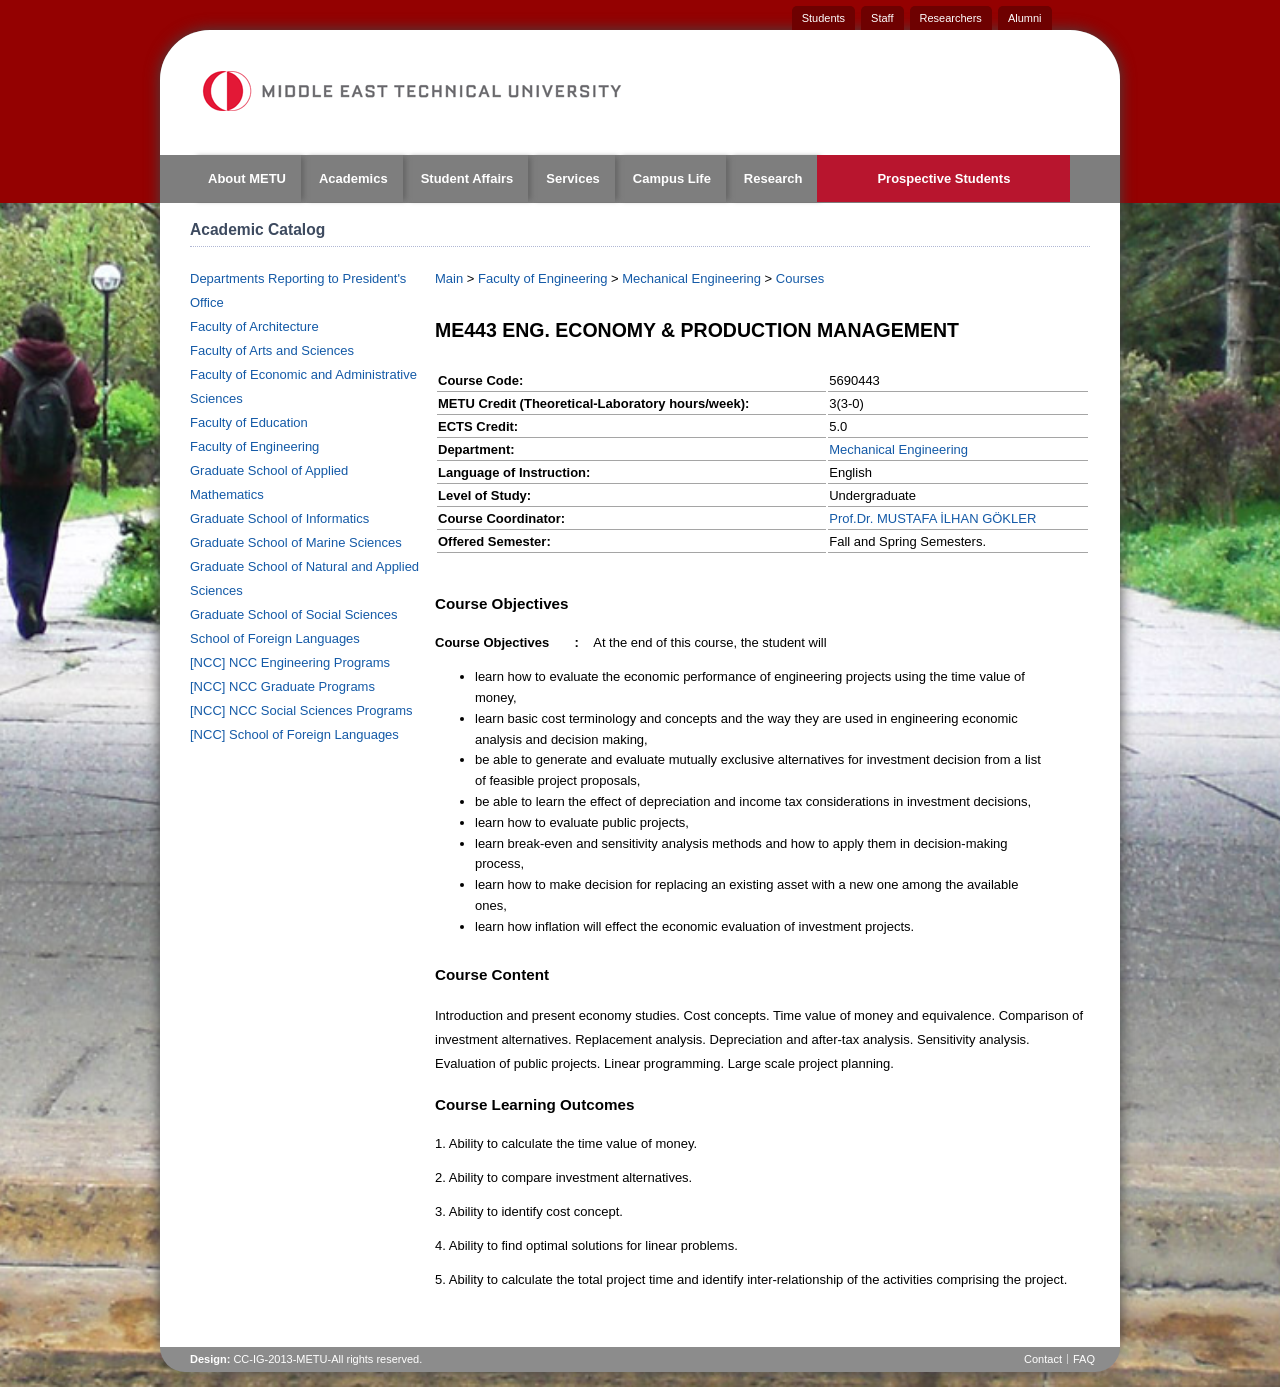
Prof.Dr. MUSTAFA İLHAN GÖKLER (932, 518)
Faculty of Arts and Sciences (272, 350)
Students (823, 18)
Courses (800, 278)
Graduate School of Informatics (279, 518)
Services (573, 178)
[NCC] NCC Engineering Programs (290, 662)
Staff (882, 18)
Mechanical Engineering (691, 278)
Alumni (1025, 18)
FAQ (1084, 1359)
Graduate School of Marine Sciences (296, 542)
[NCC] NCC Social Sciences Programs (301, 710)
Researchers (951, 18)
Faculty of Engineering (254, 446)
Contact (1043, 1359)
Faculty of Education (249, 422)
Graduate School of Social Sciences (293, 614)
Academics (353, 178)
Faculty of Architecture (254, 326)
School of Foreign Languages (275, 638)
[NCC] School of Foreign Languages (294, 734)
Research (773, 178)
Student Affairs (467, 178)
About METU (247, 178)
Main (449, 278)
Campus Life (672, 178)
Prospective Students (943, 178)
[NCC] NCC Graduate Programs (282, 686)
